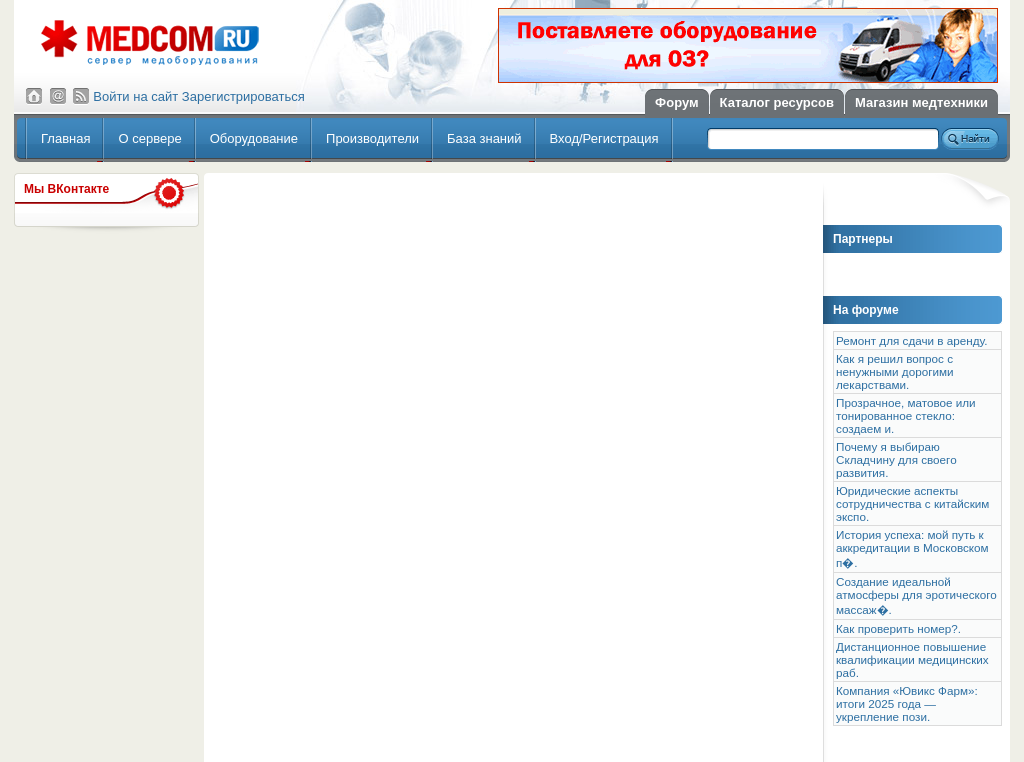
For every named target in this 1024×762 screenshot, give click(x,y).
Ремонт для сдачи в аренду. (912, 340)
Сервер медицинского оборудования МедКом (150, 42)
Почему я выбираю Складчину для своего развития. (896, 459)
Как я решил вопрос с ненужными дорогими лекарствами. (895, 371)
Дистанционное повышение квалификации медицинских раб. (912, 659)
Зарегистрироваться (243, 96)
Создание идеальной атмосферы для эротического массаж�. (916, 595)
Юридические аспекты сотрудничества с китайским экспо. (912, 503)
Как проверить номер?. (898, 628)
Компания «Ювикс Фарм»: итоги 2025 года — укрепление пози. (907, 703)
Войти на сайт (135, 96)
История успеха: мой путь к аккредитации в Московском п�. (912, 548)
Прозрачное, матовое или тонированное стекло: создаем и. (906, 415)
